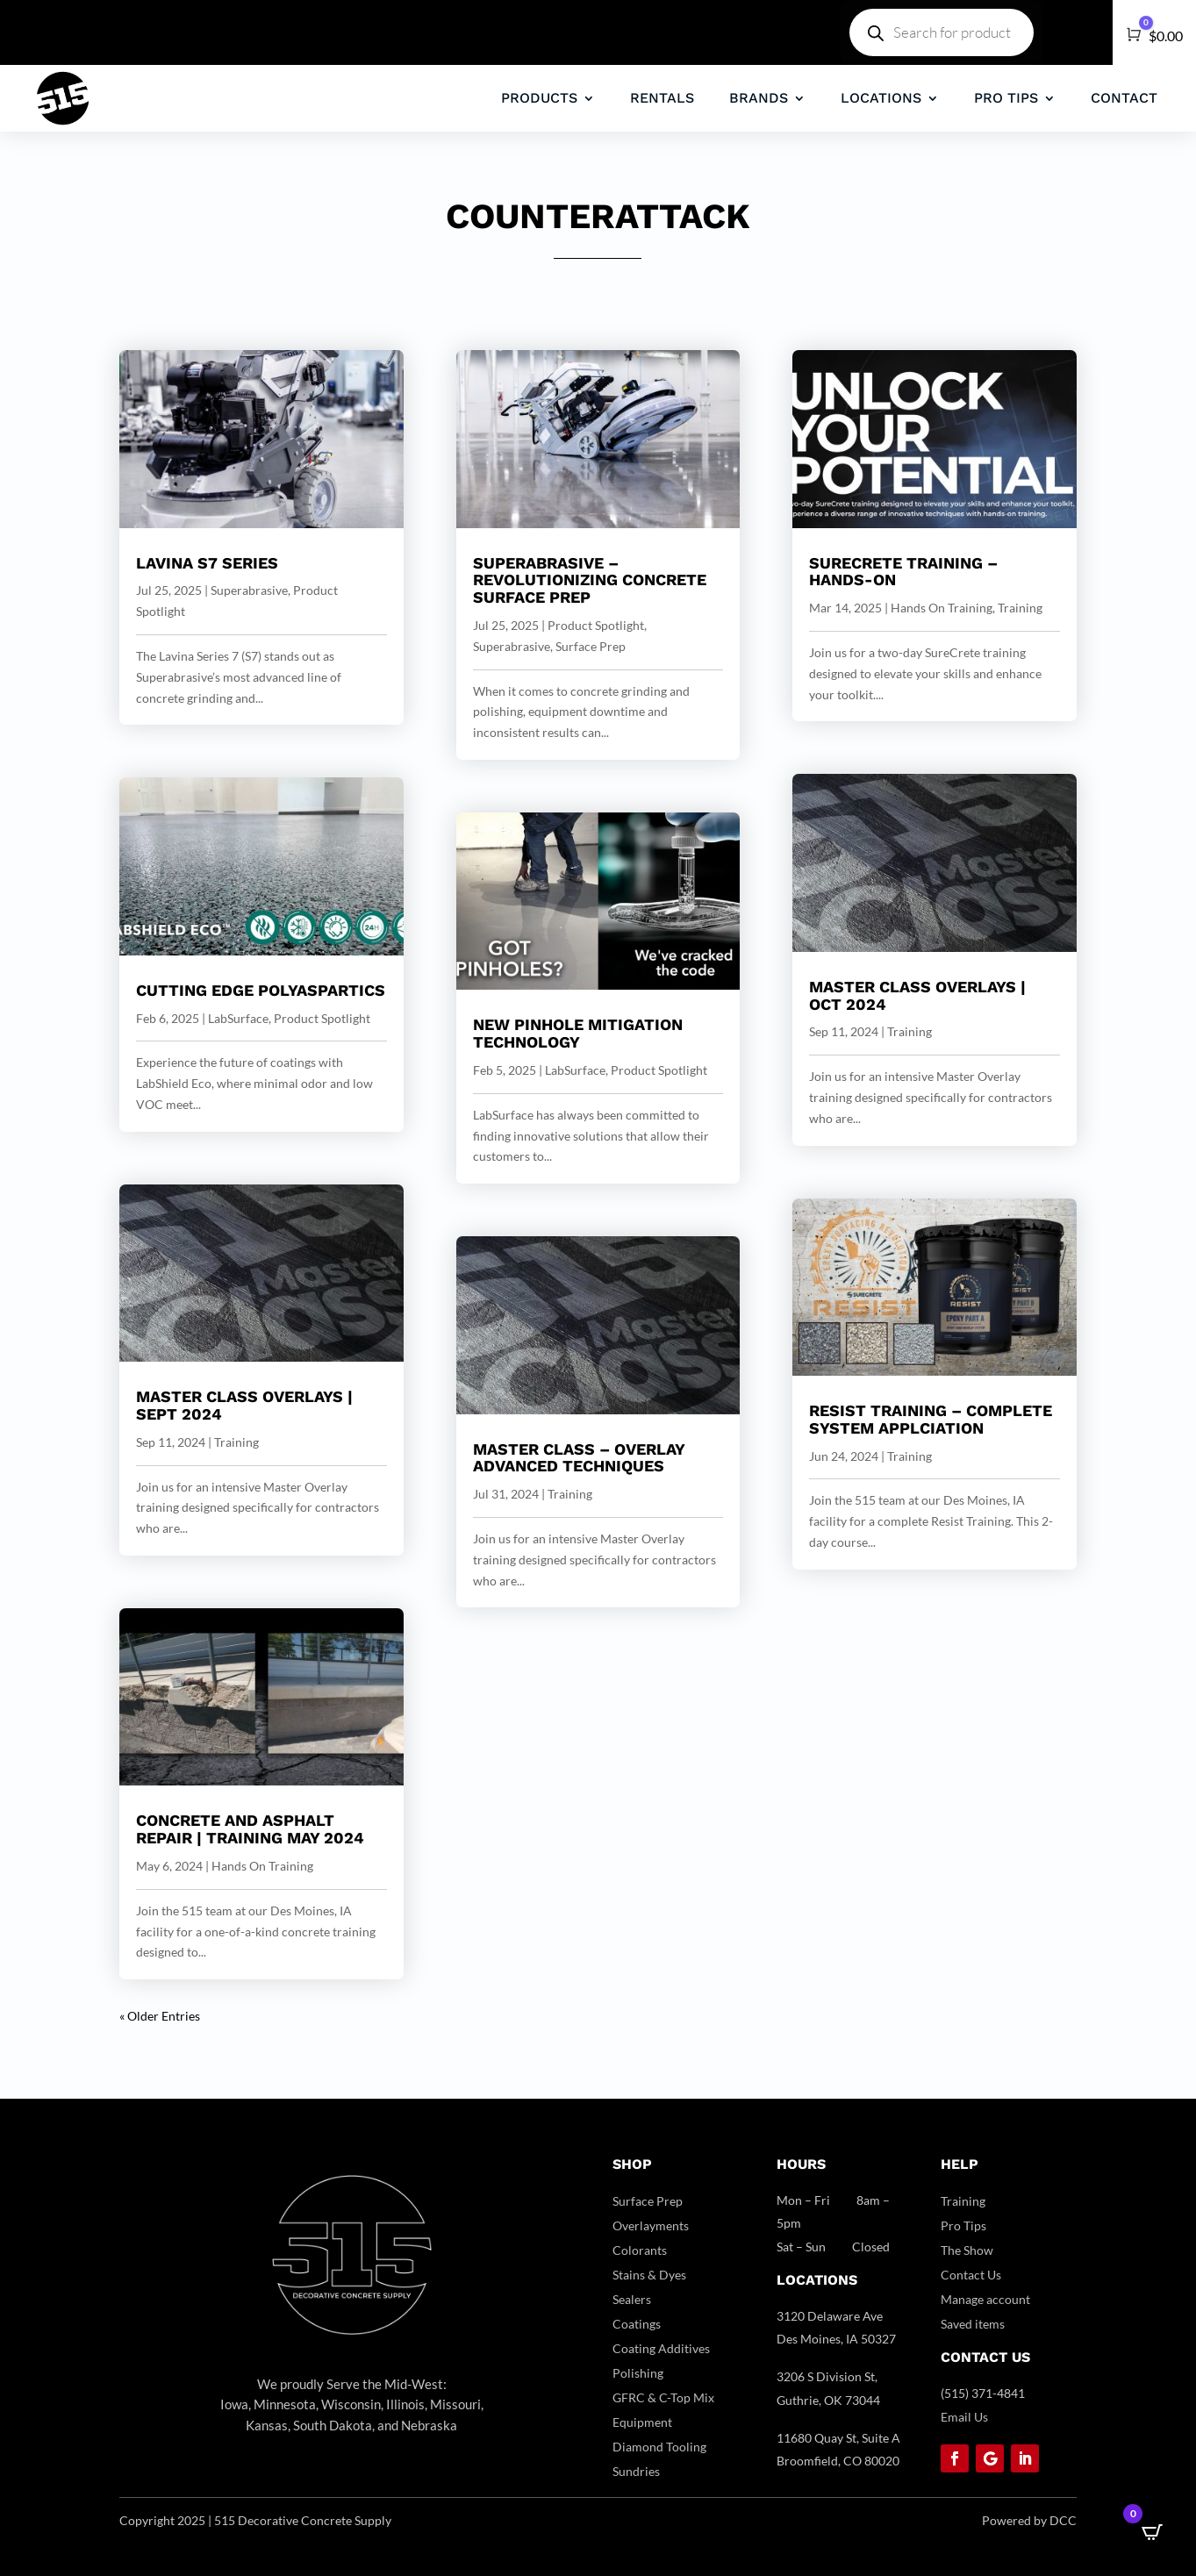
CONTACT (1124, 97)
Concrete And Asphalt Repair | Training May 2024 (250, 1829)
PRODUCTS (539, 97)
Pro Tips (963, 2225)
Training (236, 1442)
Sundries (636, 2471)
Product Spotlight (322, 1018)
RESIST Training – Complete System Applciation (930, 1419)
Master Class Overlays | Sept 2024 (244, 1405)
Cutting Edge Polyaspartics (260, 990)
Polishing (637, 2372)
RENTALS (662, 97)
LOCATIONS (881, 97)
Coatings (636, 2323)
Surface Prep (590, 646)
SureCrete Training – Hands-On (903, 572)
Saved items (973, 2323)
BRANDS (758, 97)
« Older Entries (159, 2015)
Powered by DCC (1029, 2520)
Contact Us (971, 2274)
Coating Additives (661, 2348)
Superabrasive (249, 590)
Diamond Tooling (659, 2446)
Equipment (642, 2422)
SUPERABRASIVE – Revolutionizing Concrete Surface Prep (589, 580)
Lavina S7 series (207, 563)
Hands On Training (262, 1865)
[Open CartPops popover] (1152, 2532)
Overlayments (650, 2225)
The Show (967, 2250)
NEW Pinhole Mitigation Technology (578, 1033)
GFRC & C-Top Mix (663, 2397)
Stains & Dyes (649, 2274)
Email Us (964, 2416)
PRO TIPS (1006, 97)
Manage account (985, 2299)
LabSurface (238, 1018)
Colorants (639, 2250)
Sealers (631, 2299)
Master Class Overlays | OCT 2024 (917, 995)
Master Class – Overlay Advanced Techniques (578, 1458)
